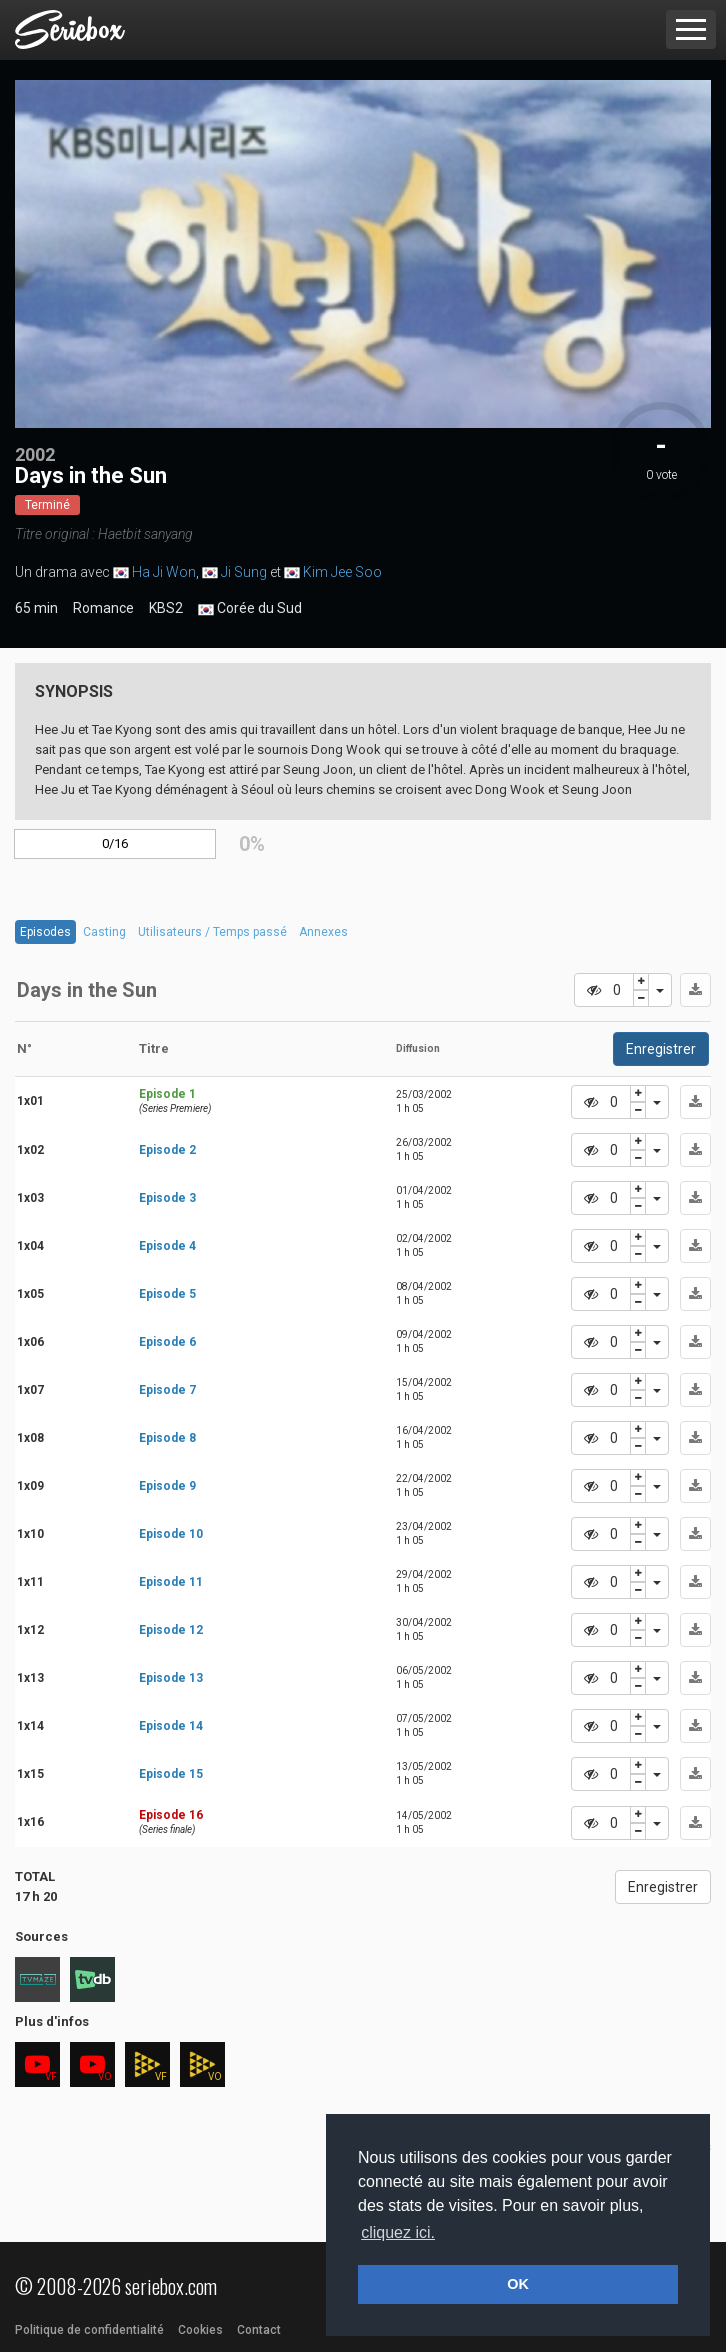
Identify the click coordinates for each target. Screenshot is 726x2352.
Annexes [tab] (323, 932)
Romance (103, 608)
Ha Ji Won (164, 572)
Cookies (200, 2330)
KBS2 (166, 608)
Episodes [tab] (45, 932)
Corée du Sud (250, 609)
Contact (259, 2330)
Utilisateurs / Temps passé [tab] (212, 932)
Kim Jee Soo (342, 572)
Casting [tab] (104, 932)
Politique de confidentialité (89, 2330)
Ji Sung (244, 572)
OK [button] (518, 2284)
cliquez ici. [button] (398, 2232)
